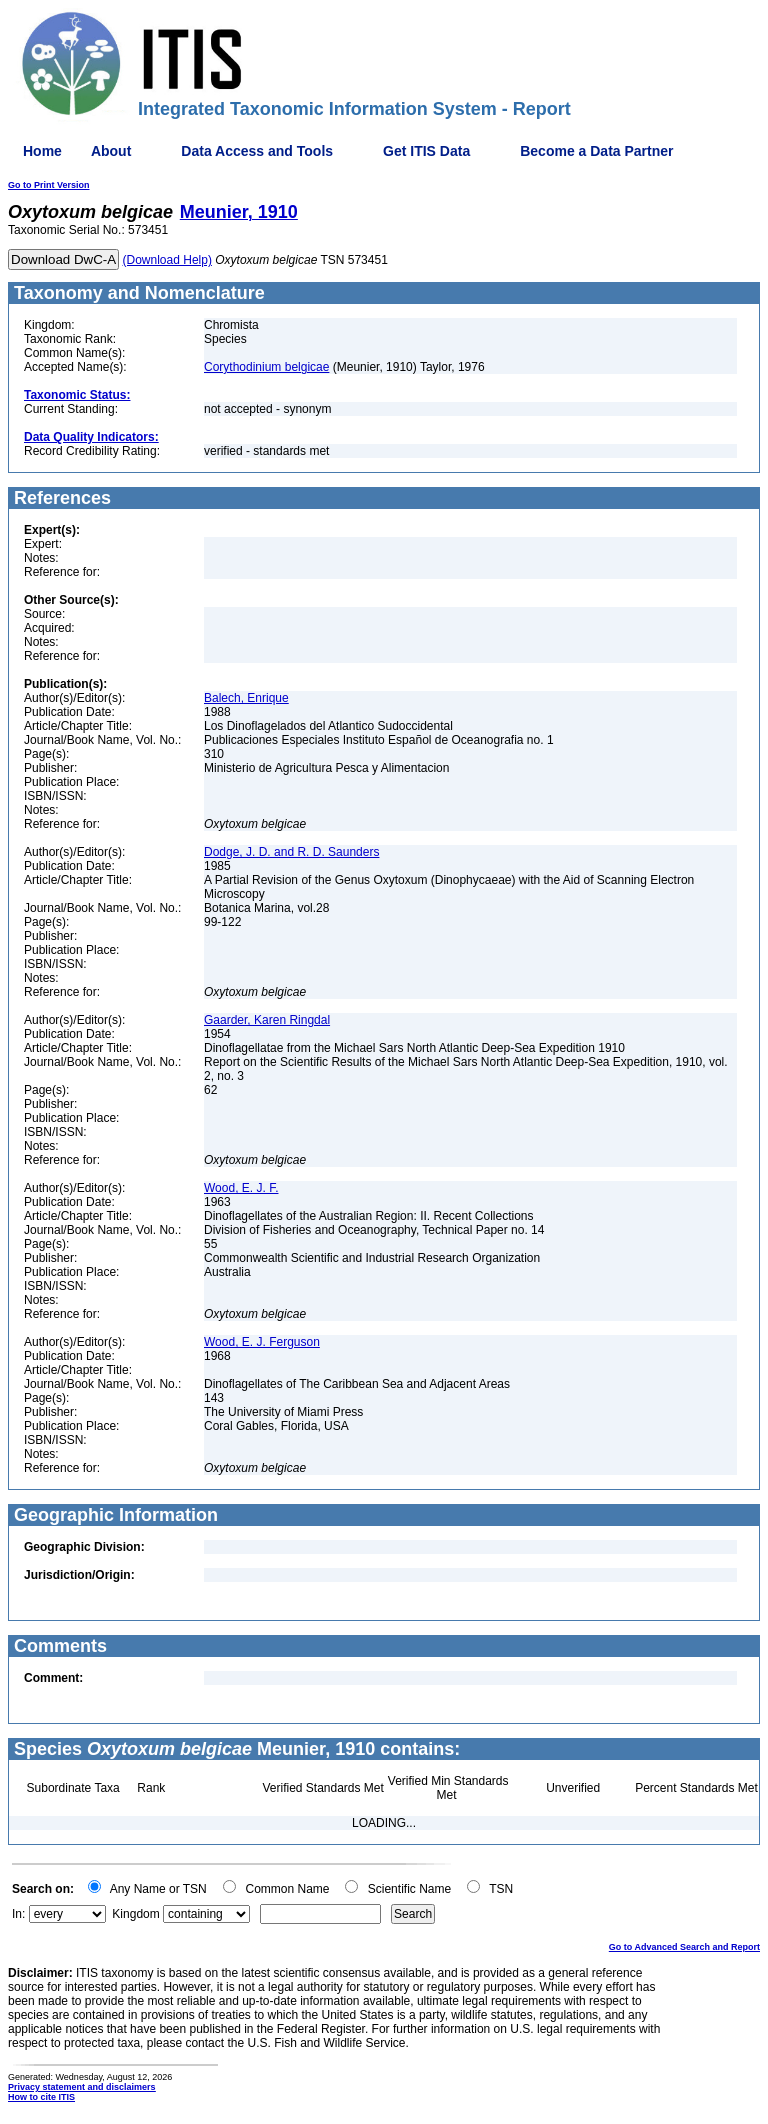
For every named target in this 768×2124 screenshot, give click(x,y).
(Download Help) (167, 260)
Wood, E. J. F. (241, 1188)
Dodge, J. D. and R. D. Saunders (291, 852)
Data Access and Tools (257, 151)
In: (18, 1914)
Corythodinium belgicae (266, 367)
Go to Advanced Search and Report (684, 1947)
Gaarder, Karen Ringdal (267, 1020)
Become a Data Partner (596, 151)
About (111, 151)
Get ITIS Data (426, 151)
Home (42, 151)
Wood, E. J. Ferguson (262, 1342)
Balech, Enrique (246, 698)
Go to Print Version (49, 185)
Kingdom (135, 1914)
